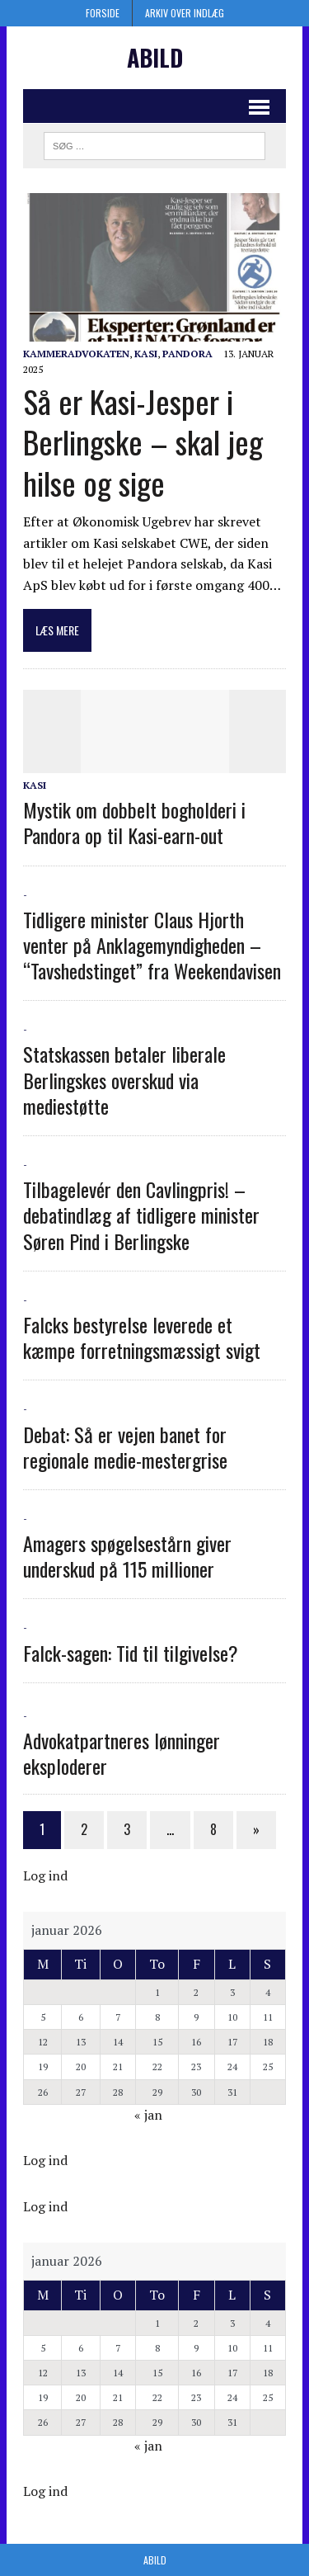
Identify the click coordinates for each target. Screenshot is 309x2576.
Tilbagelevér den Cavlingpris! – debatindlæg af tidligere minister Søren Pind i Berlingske (141, 1214)
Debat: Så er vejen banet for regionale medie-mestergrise (125, 1446)
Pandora (187, 353)
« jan (148, 2115)
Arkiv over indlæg (184, 13)
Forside (102, 13)
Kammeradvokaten (76, 353)
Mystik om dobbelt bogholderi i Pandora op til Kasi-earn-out (134, 822)
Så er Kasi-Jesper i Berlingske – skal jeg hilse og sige (143, 442)
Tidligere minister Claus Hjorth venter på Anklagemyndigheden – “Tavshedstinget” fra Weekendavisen (152, 944)
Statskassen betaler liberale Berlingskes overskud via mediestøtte (124, 1079)
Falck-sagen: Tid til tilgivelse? (130, 1653)
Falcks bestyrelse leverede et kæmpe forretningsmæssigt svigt (141, 1337)
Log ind (45, 1875)
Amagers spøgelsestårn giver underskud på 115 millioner (127, 1555)
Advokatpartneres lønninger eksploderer (121, 1753)
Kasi (145, 353)
